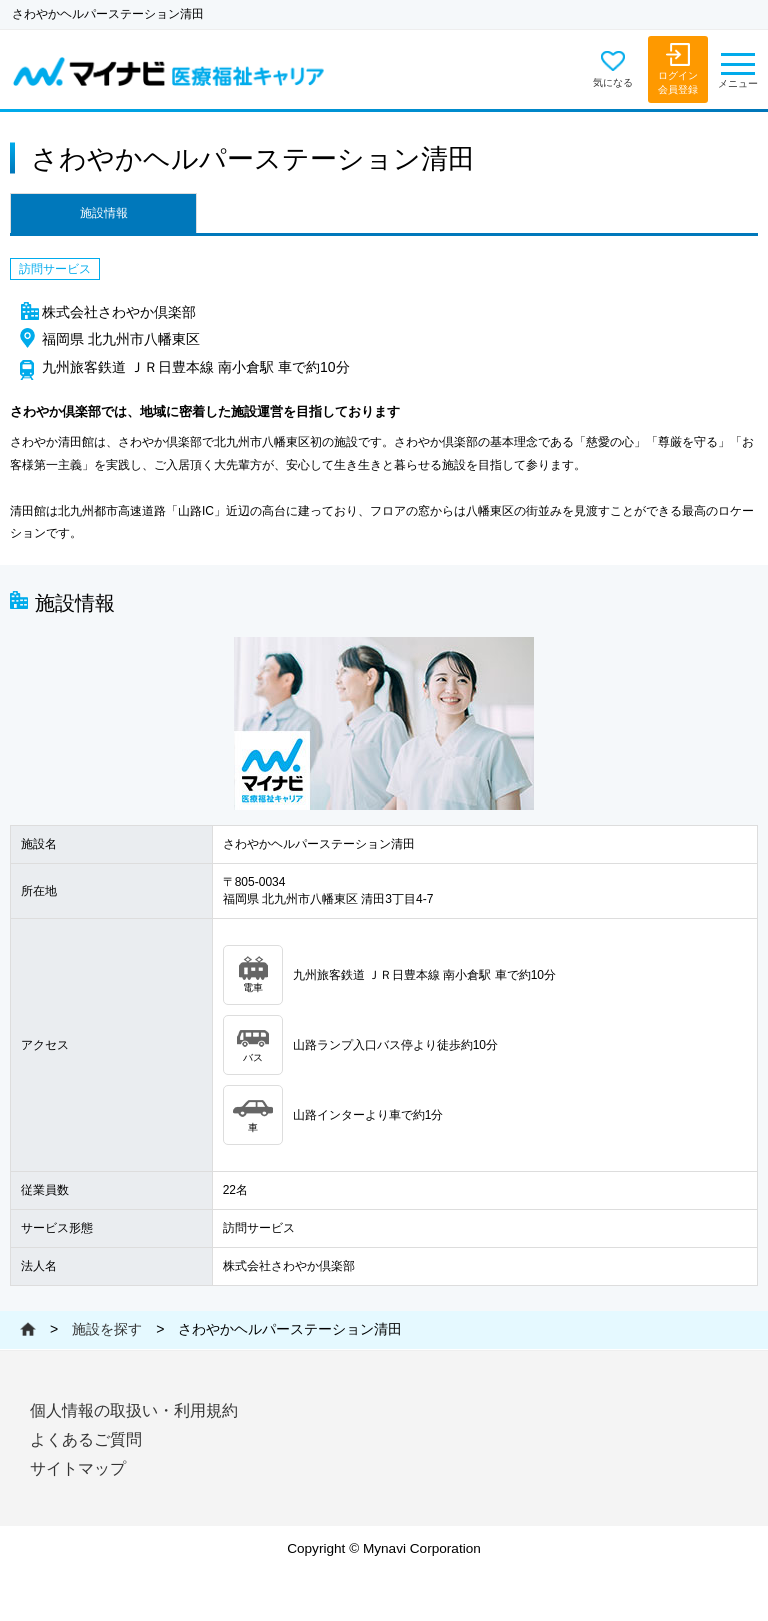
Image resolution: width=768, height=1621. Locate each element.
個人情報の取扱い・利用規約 (134, 1410)
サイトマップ (78, 1468)
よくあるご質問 (86, 1439)
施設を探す (107, 1329)
